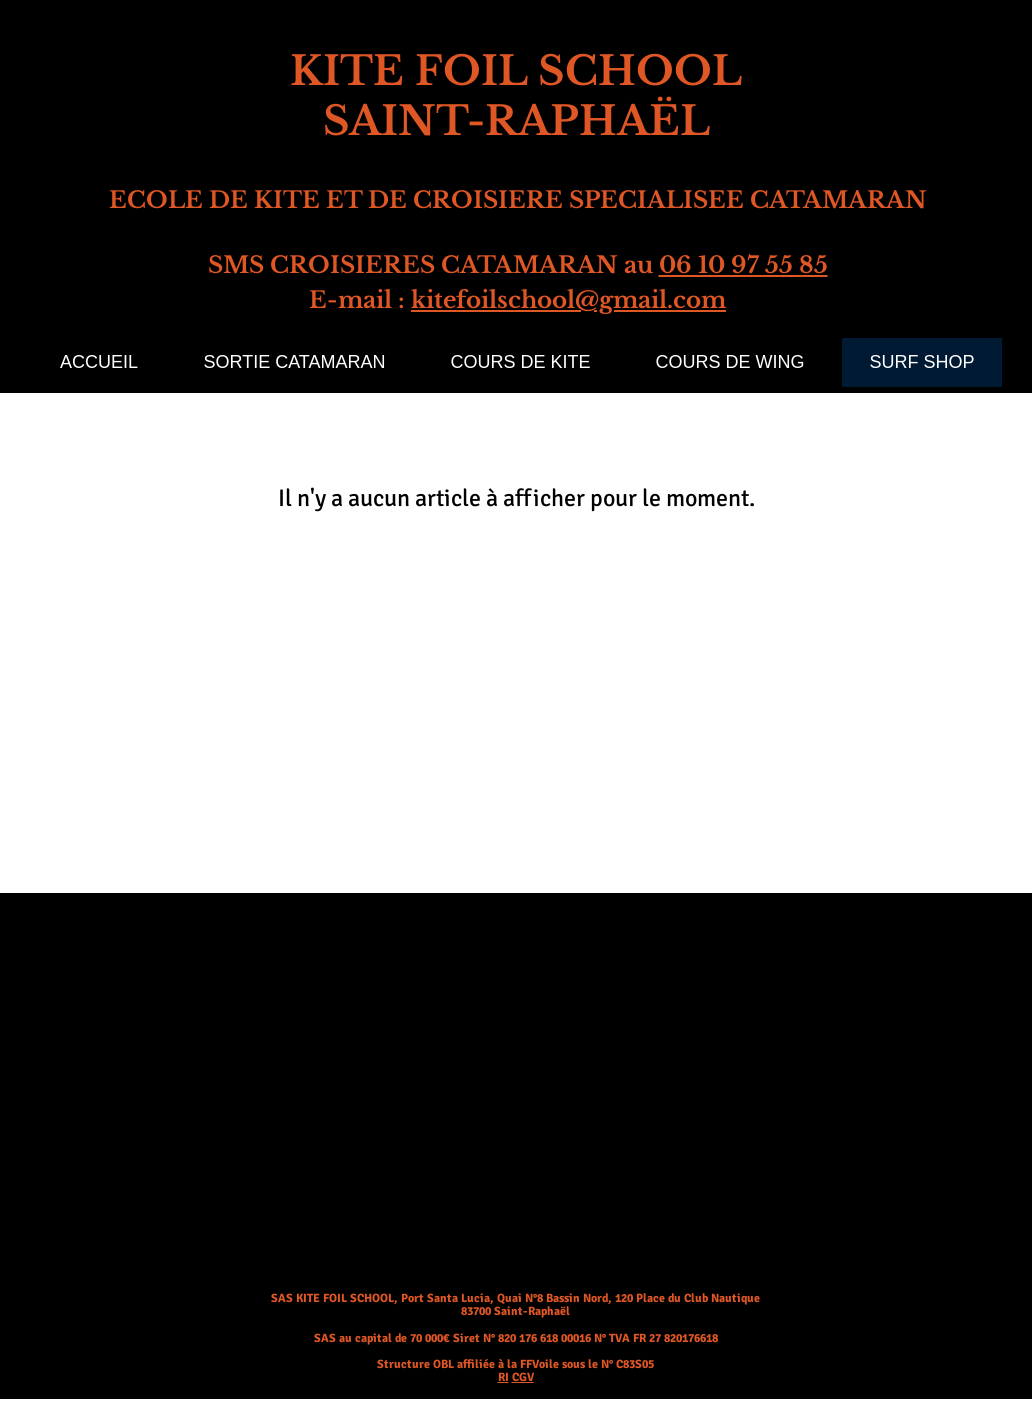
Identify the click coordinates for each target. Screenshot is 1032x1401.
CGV (523, 1377)
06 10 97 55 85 (743, 265)
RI (503, 1377)
